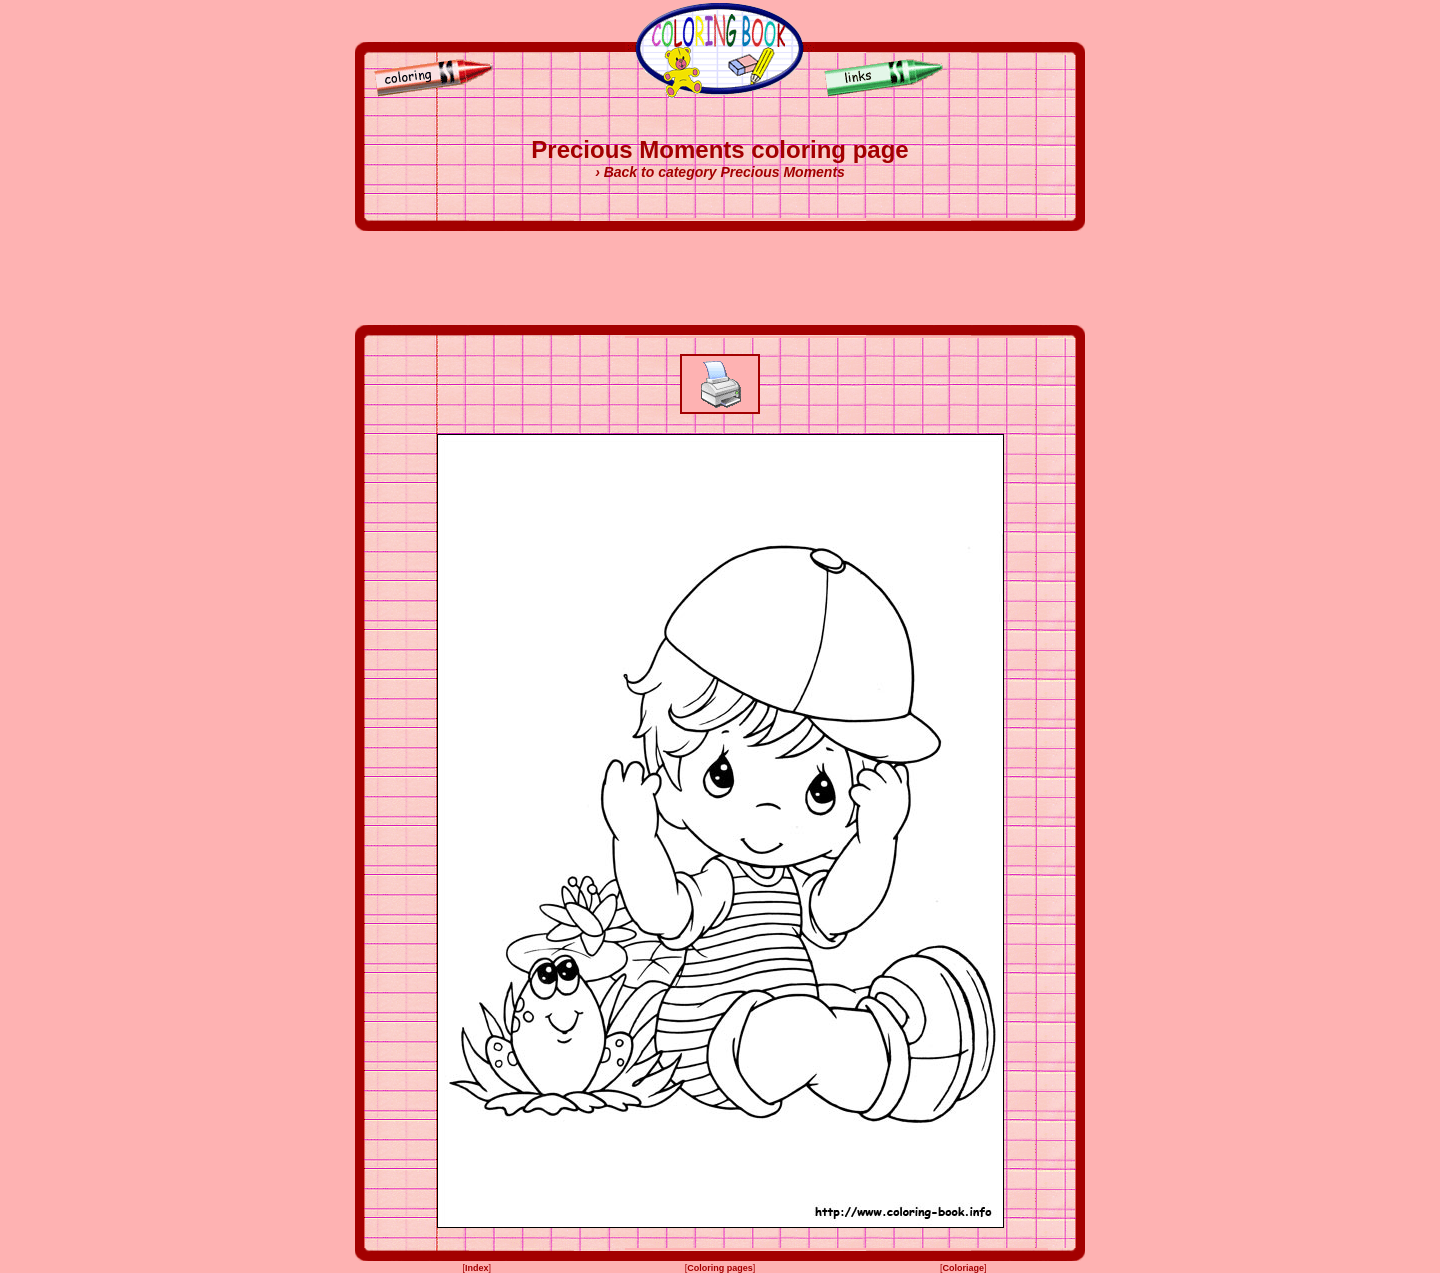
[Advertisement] (720, 278)
